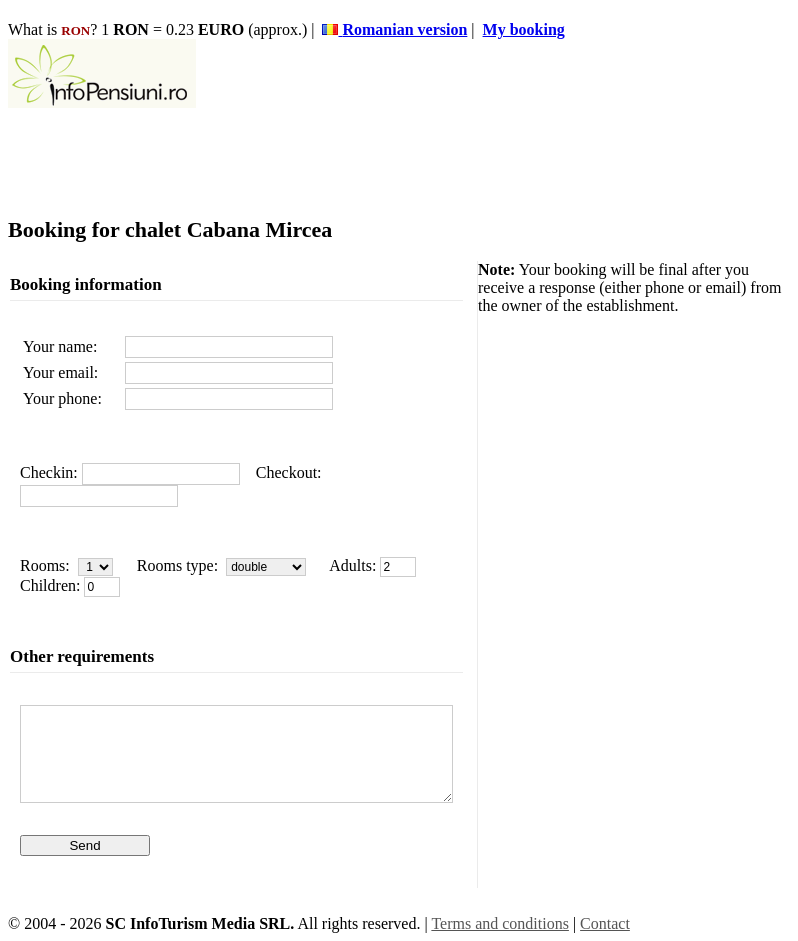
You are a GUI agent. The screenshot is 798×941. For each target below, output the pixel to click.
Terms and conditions (500, 923)
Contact (605, 923)
